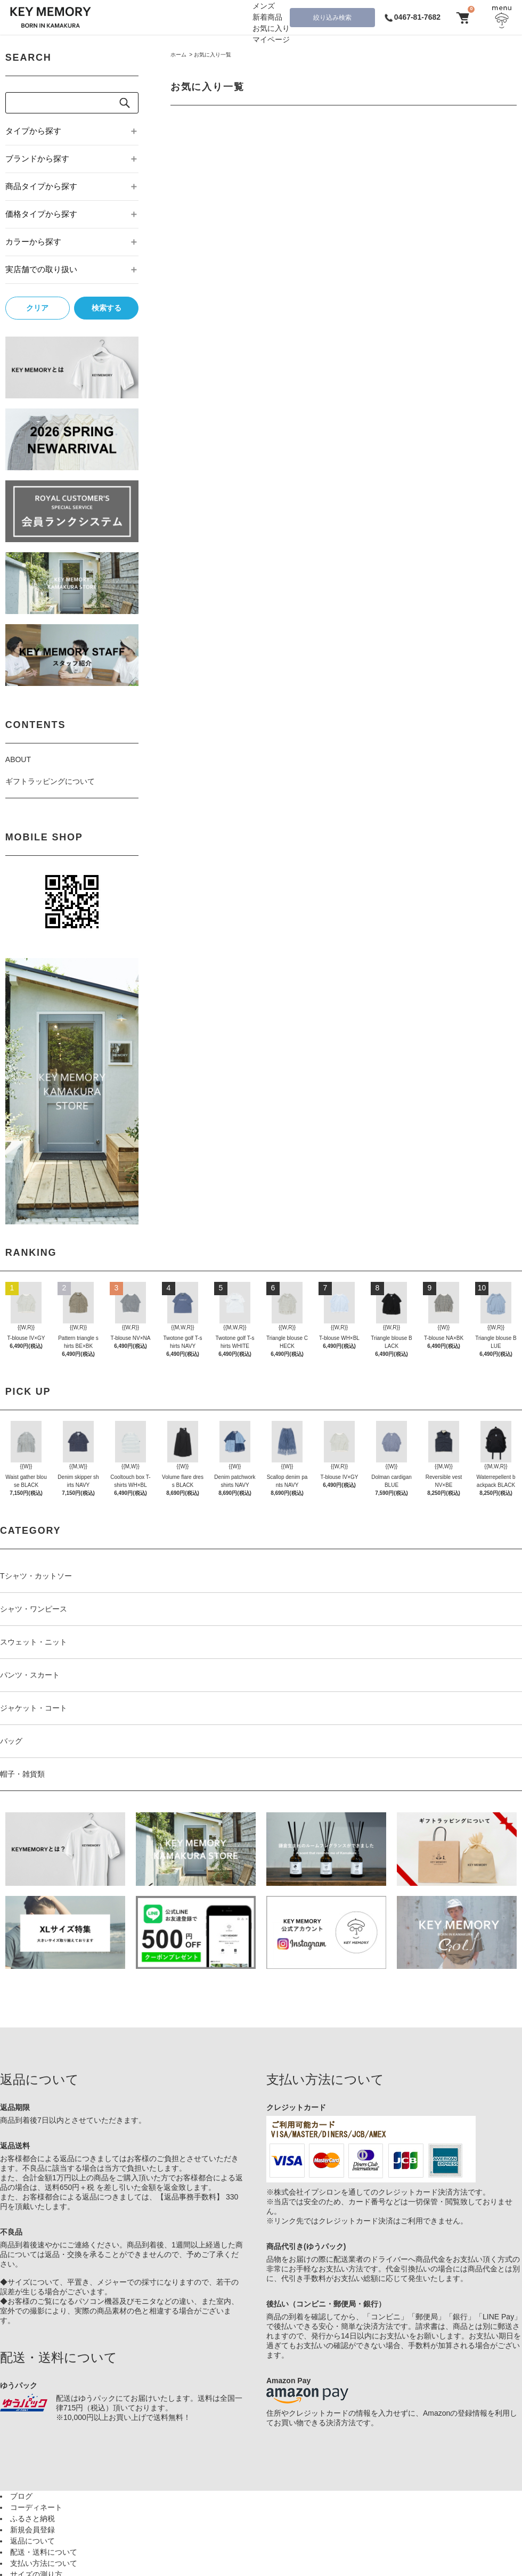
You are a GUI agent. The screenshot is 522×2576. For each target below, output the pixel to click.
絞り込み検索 (332, 17)
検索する (106, 308)
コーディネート (36, 2507)
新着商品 (267, 17)
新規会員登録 (32, 2529)
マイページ (271, 39)
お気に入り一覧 (212, 55)
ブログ (21, 2496)
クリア (37, 308)
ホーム (178, 55)
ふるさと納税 (32, 2518)
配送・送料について (43, 2552)
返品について (32, 2541)
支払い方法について (43, 2563)
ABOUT (18, 759)
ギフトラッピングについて (50, 781)
